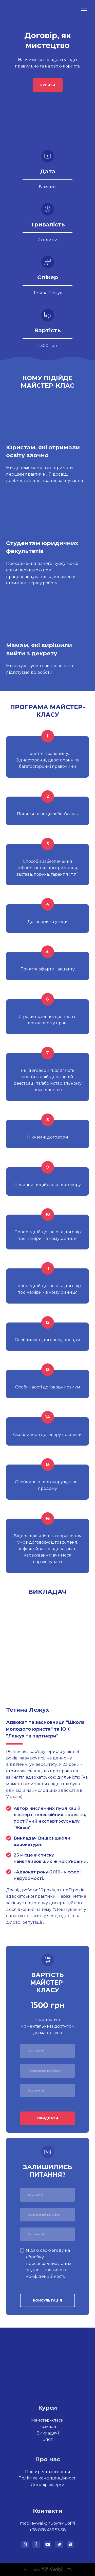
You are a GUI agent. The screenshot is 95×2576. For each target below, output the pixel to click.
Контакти (47, 2511)
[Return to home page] (19, 9)
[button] (48, 85)
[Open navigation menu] (84, 9)
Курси (47, 2407)
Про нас (47, 2459)
